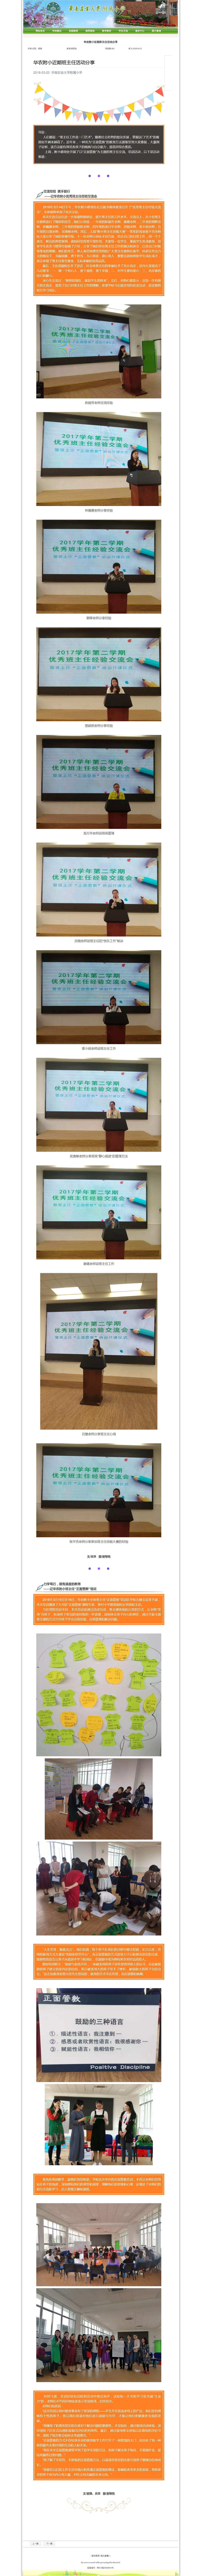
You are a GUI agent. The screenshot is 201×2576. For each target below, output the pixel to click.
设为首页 (95, 2556)
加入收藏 (105, 2556)
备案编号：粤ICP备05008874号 (100, 2568)
